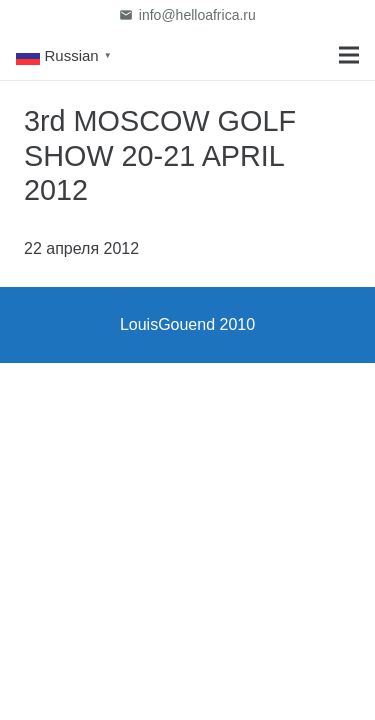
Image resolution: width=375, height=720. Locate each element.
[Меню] (349, 55)
